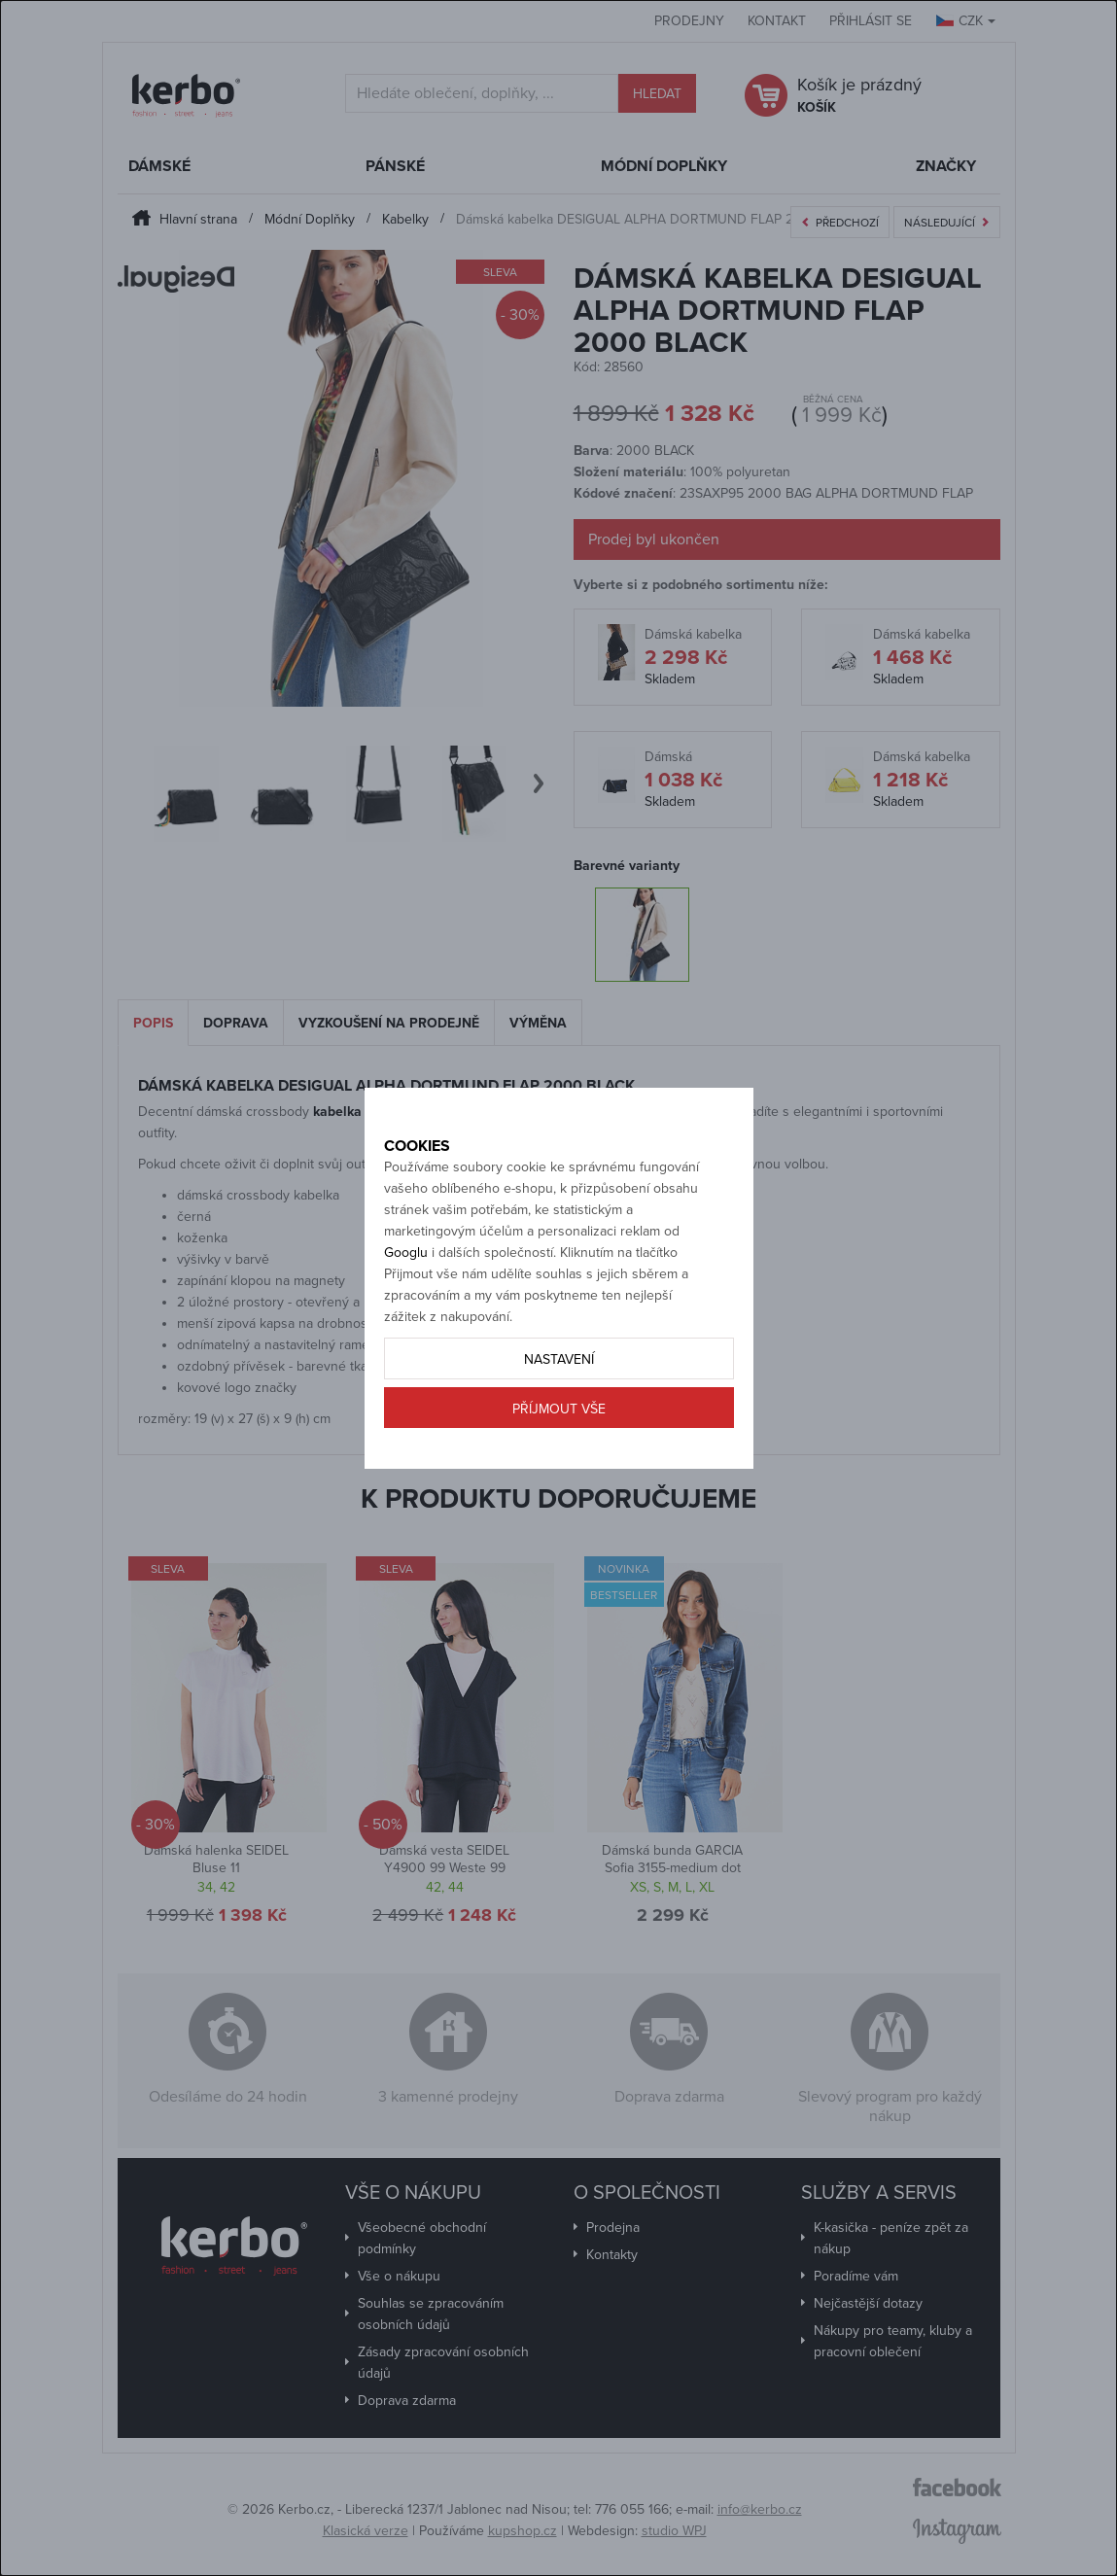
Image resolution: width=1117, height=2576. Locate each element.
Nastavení (559, 1403)
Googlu (406, 1296)
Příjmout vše (559, 1453)
